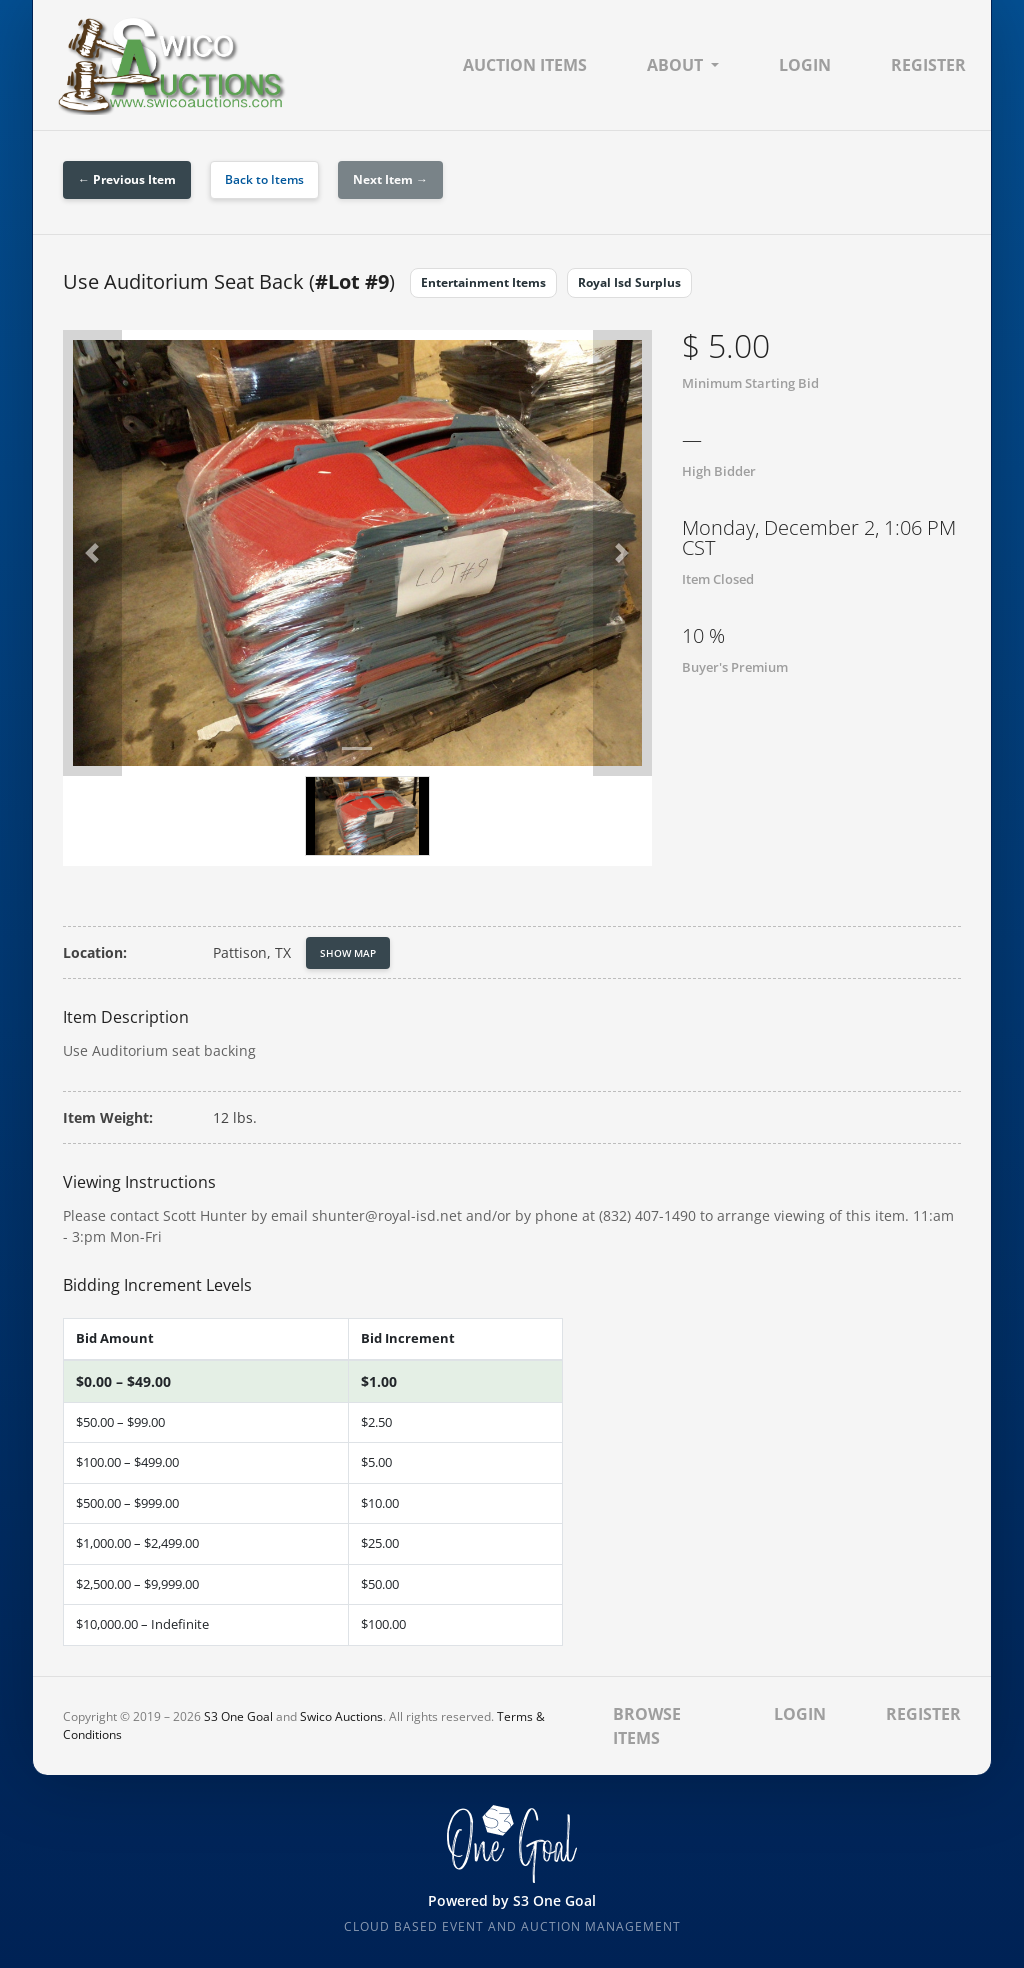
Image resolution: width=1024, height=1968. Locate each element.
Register (928, 65)
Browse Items (647, 1726)
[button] (92, 553)
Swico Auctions (341, 1716)
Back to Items (264, 179)
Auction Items (525, 65)
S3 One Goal (238, 1716)
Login (805, 65)
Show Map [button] (348, 953)
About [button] (675, 65)
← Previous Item (127, 179)
